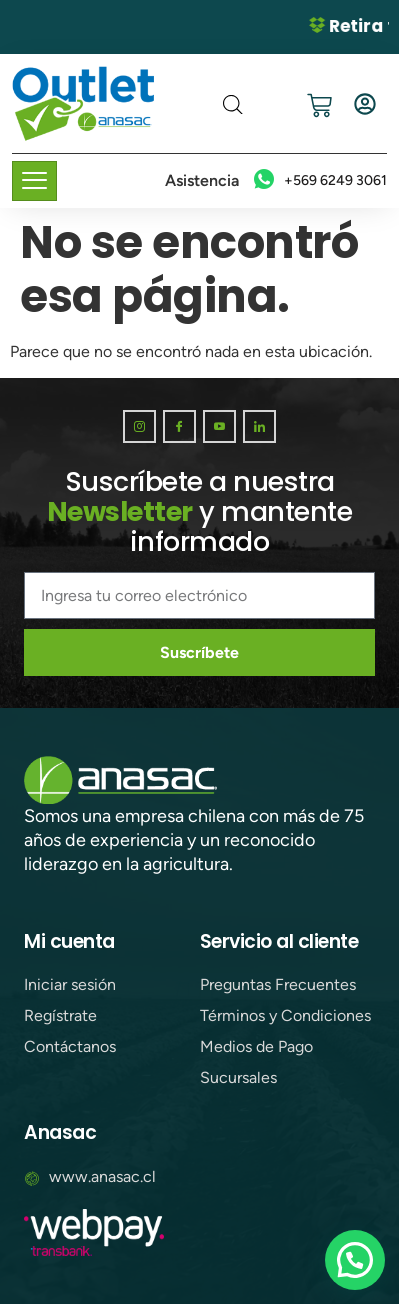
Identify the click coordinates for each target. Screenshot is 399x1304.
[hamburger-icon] (34, 181)
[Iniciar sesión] (365, 104)
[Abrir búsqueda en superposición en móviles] (233, 105)
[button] (355, 1260)
